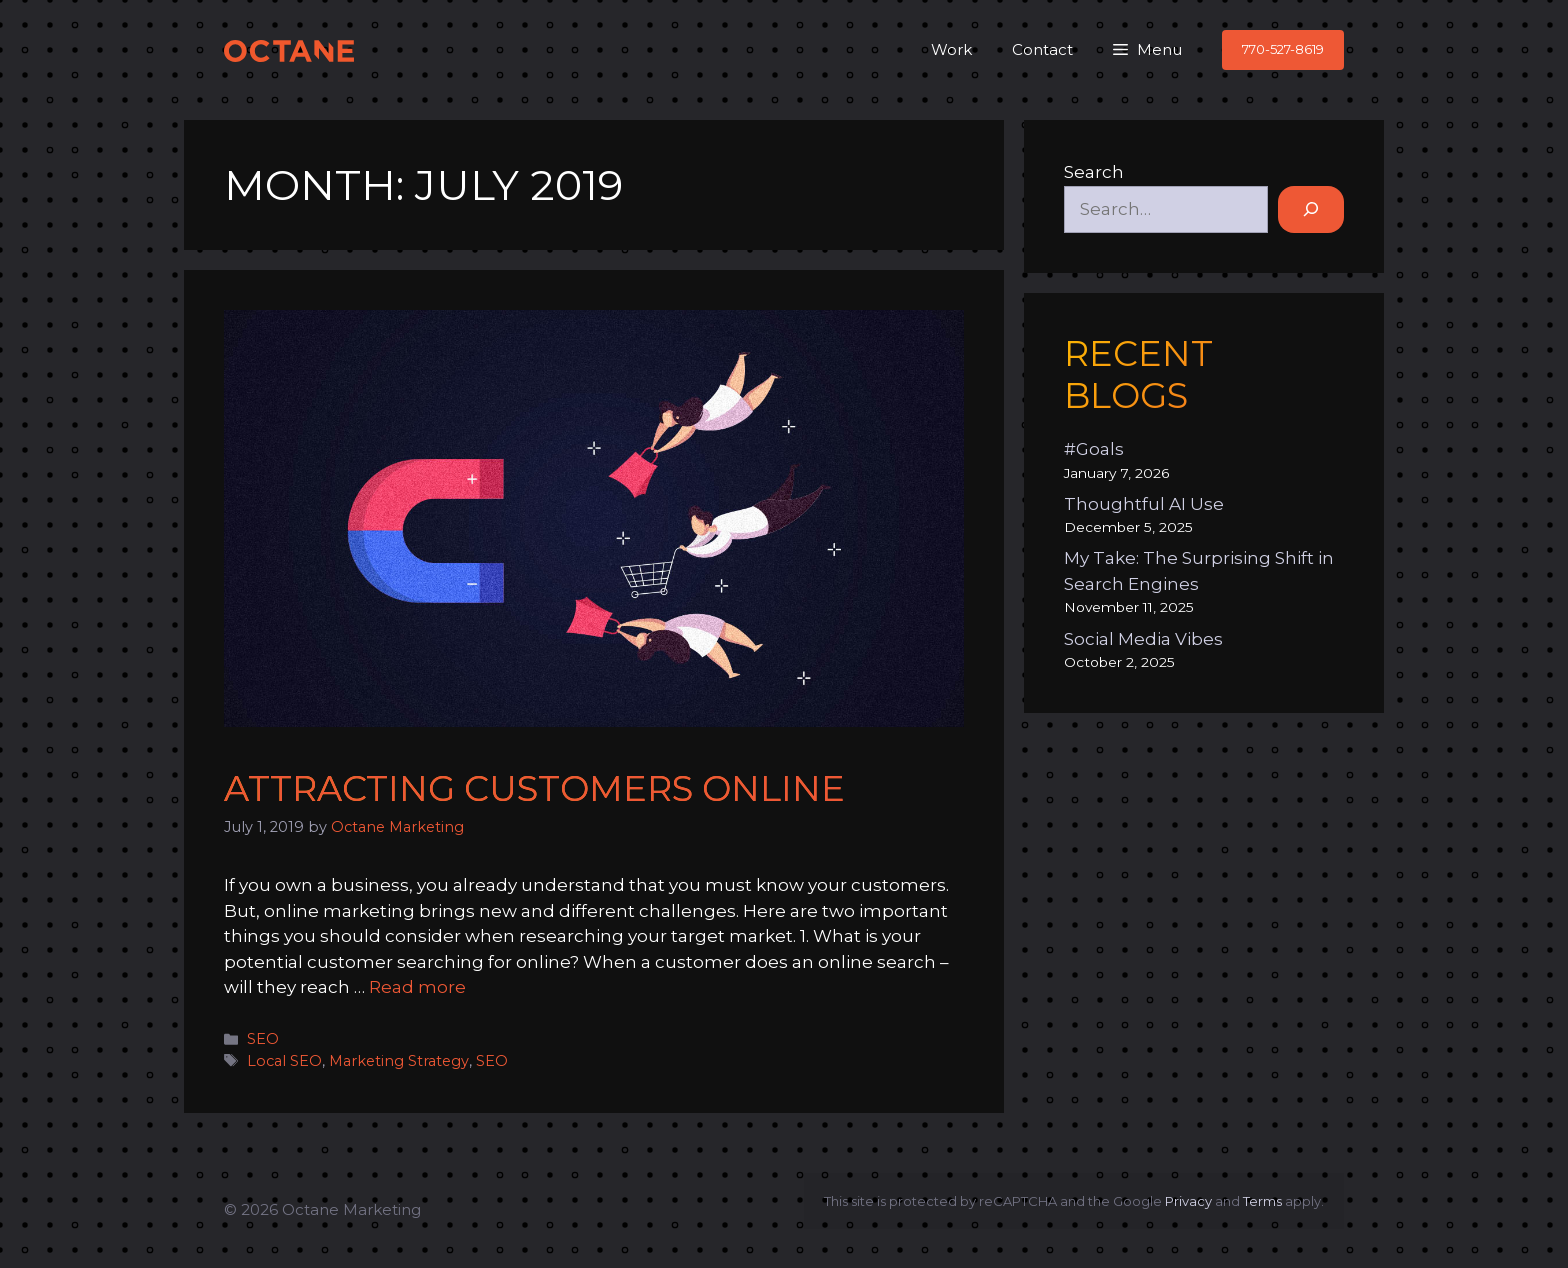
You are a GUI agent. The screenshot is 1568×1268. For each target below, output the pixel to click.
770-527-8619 (1283, 49)
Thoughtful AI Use (1144, 504)
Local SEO (284, 1061)
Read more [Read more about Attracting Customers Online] (417, 987)
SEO (263, 1039)
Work (951, 49)
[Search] (1311, 210)
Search (1094, 172)
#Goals (1094, 449)
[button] (1147, 50)
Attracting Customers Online (534, 788)
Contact (1042, 49)
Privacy (1188, 1201)
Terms (1262, 1201)
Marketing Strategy (399, 1061)
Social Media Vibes (1143, 639)
